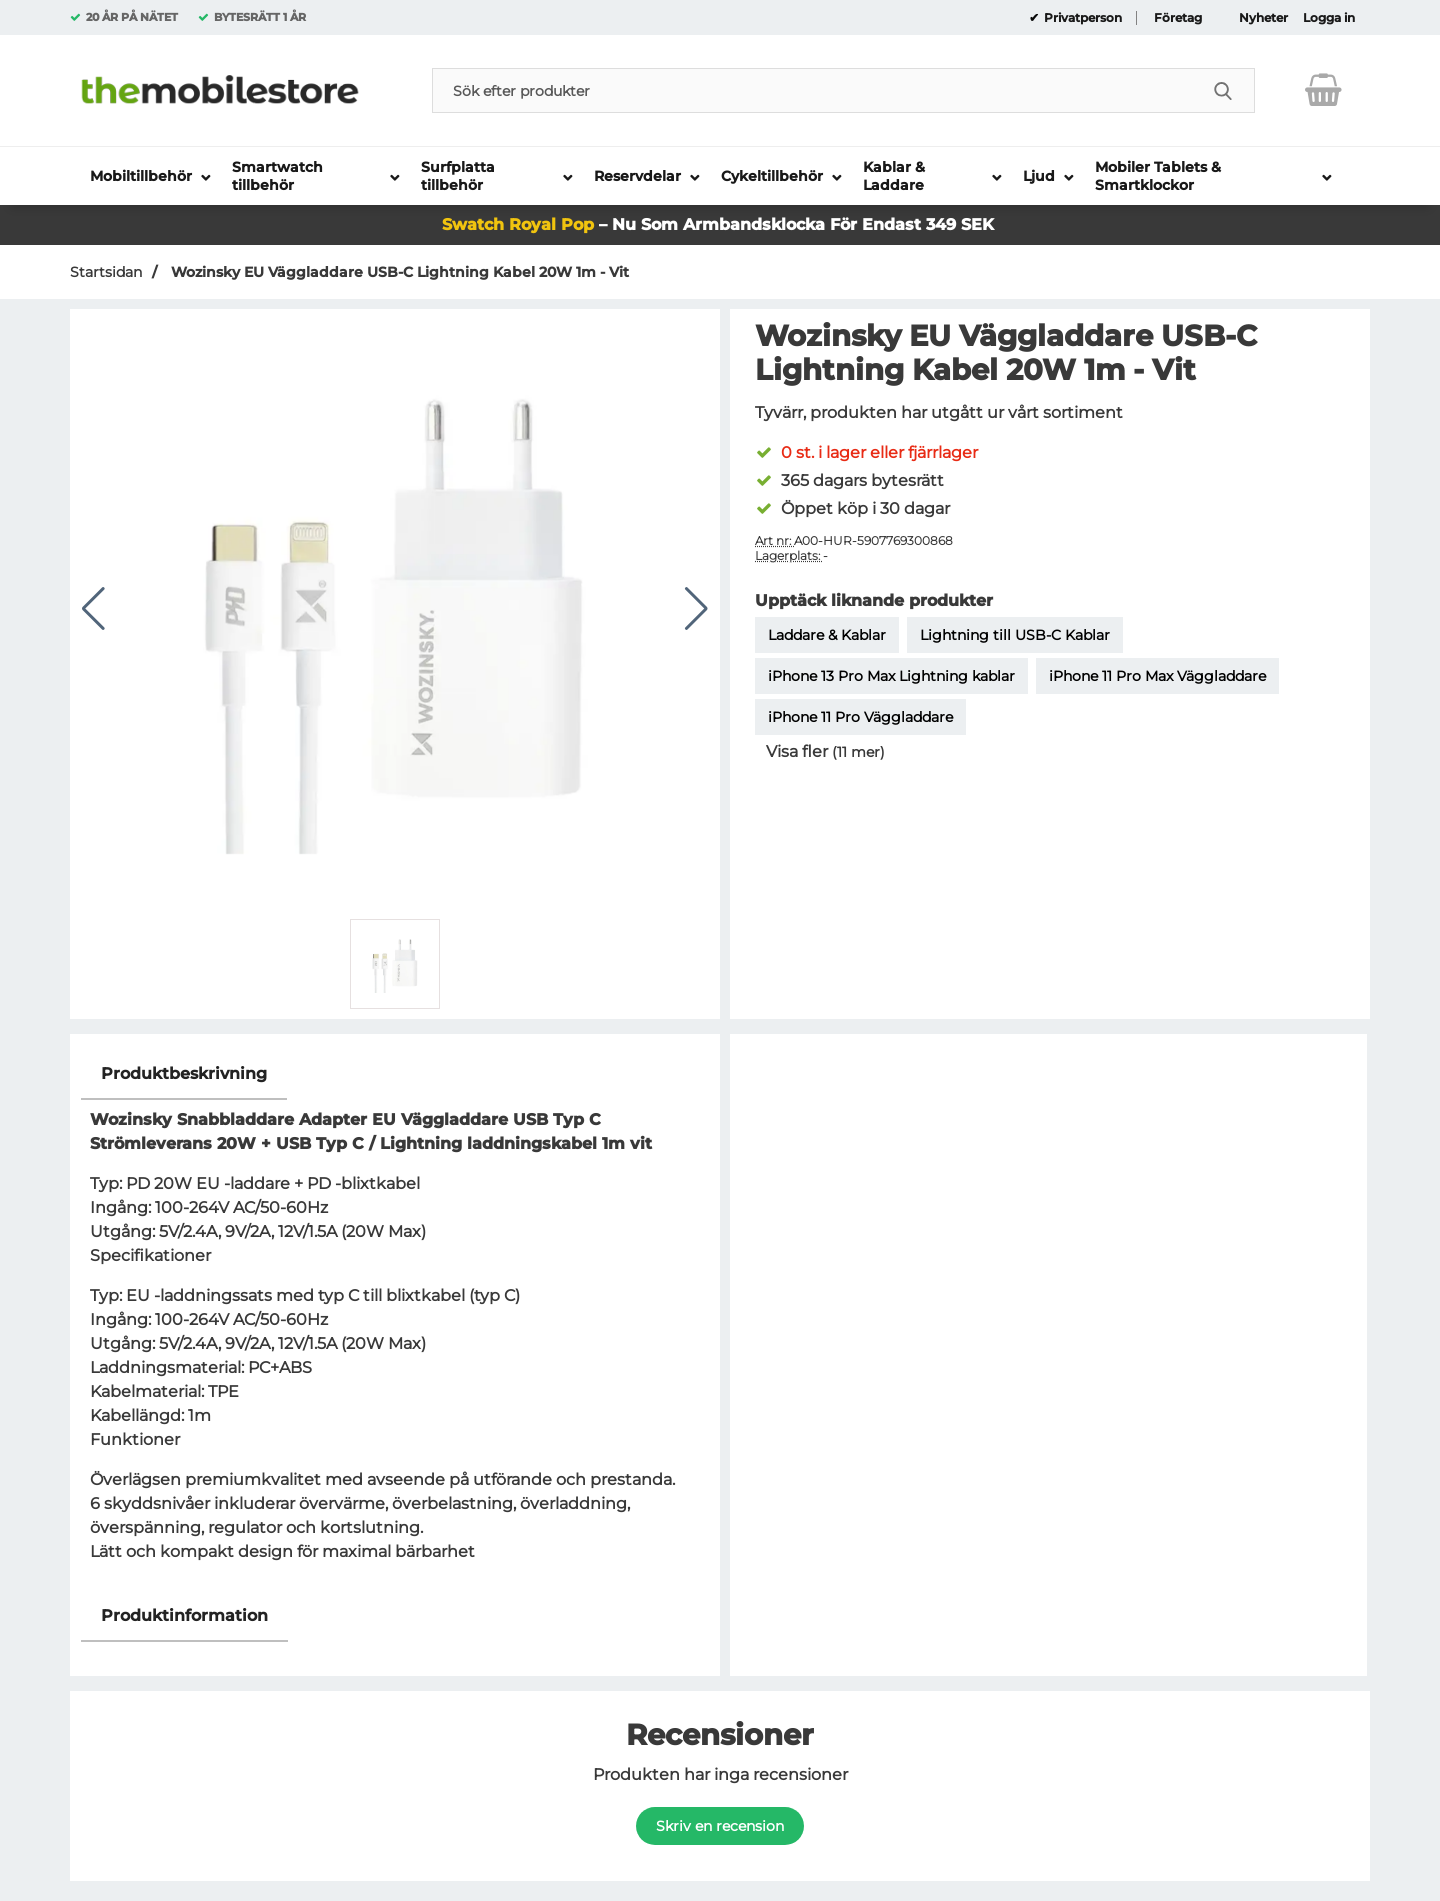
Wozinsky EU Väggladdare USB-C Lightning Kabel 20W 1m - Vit (398, 272)
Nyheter (1263, 18)
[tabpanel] (395, 1319)
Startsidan (106, 272)
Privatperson (1081, 18)
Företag (1178, 18)
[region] (395, 1074)
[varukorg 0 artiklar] (1323, 90)
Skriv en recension (720, 1826)
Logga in (1329, 18)
